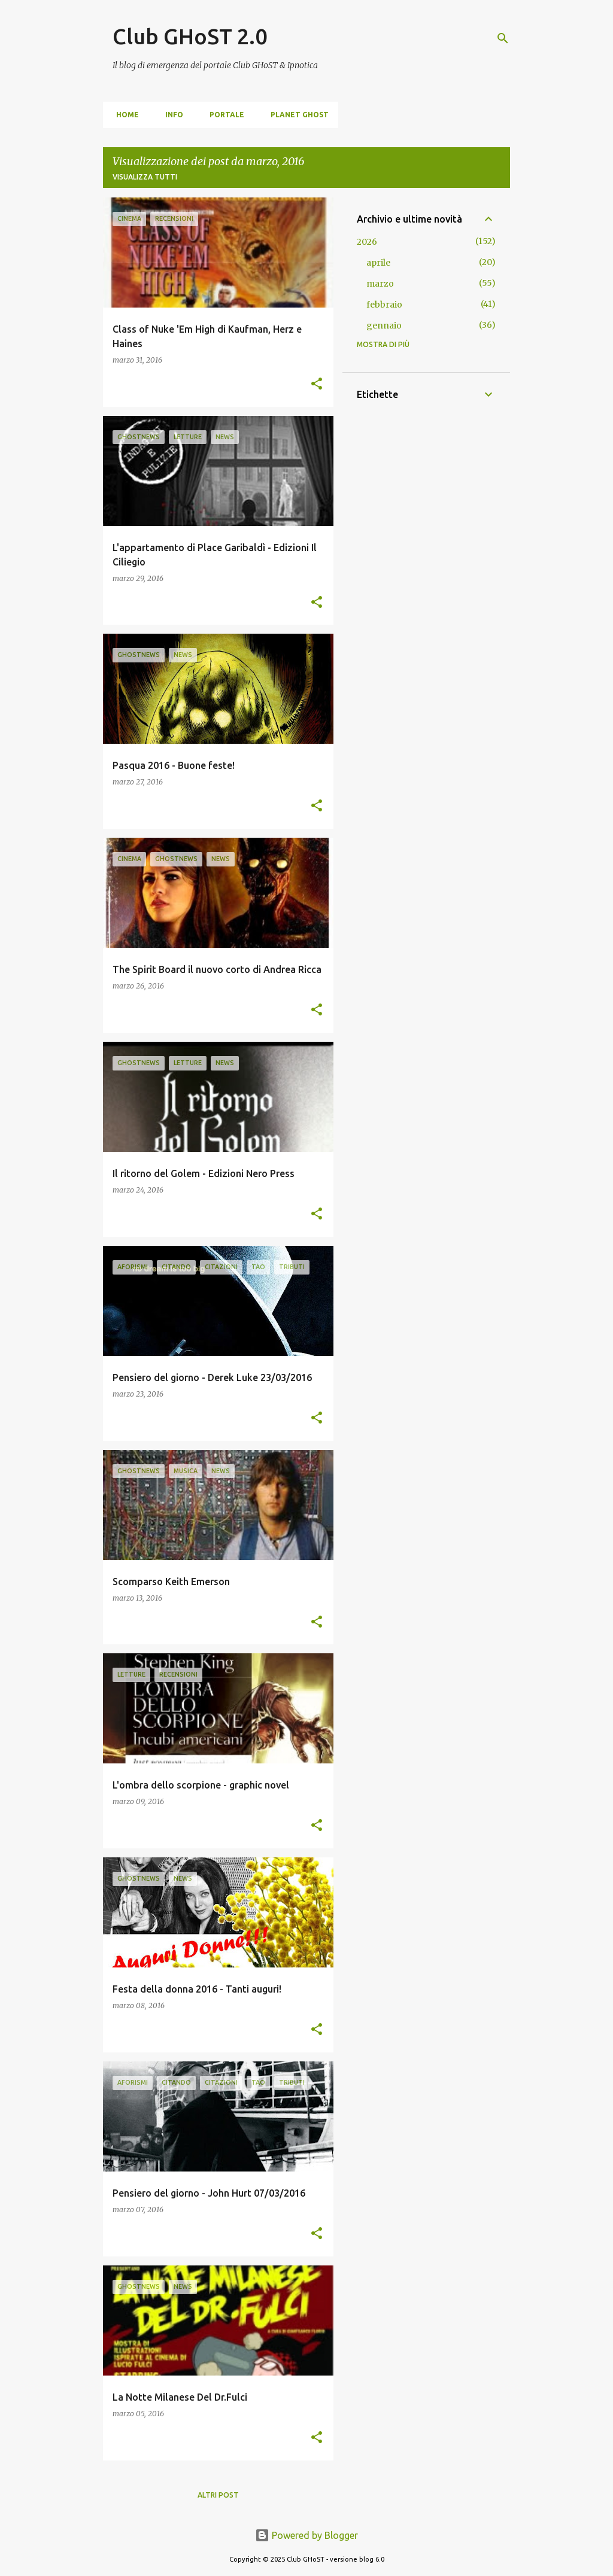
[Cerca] (503, 38)
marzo (380, 283)
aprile (378, 262)
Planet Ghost (296, 114)
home (124, 114)
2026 (367, 241)
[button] (316, 384)
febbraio (384, 304)
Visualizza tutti (145, 177)
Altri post (218, 2495)
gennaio (384, 325)
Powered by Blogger (306, 2535)
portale (223, 114)
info (171, 114)
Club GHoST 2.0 (190, 36)
